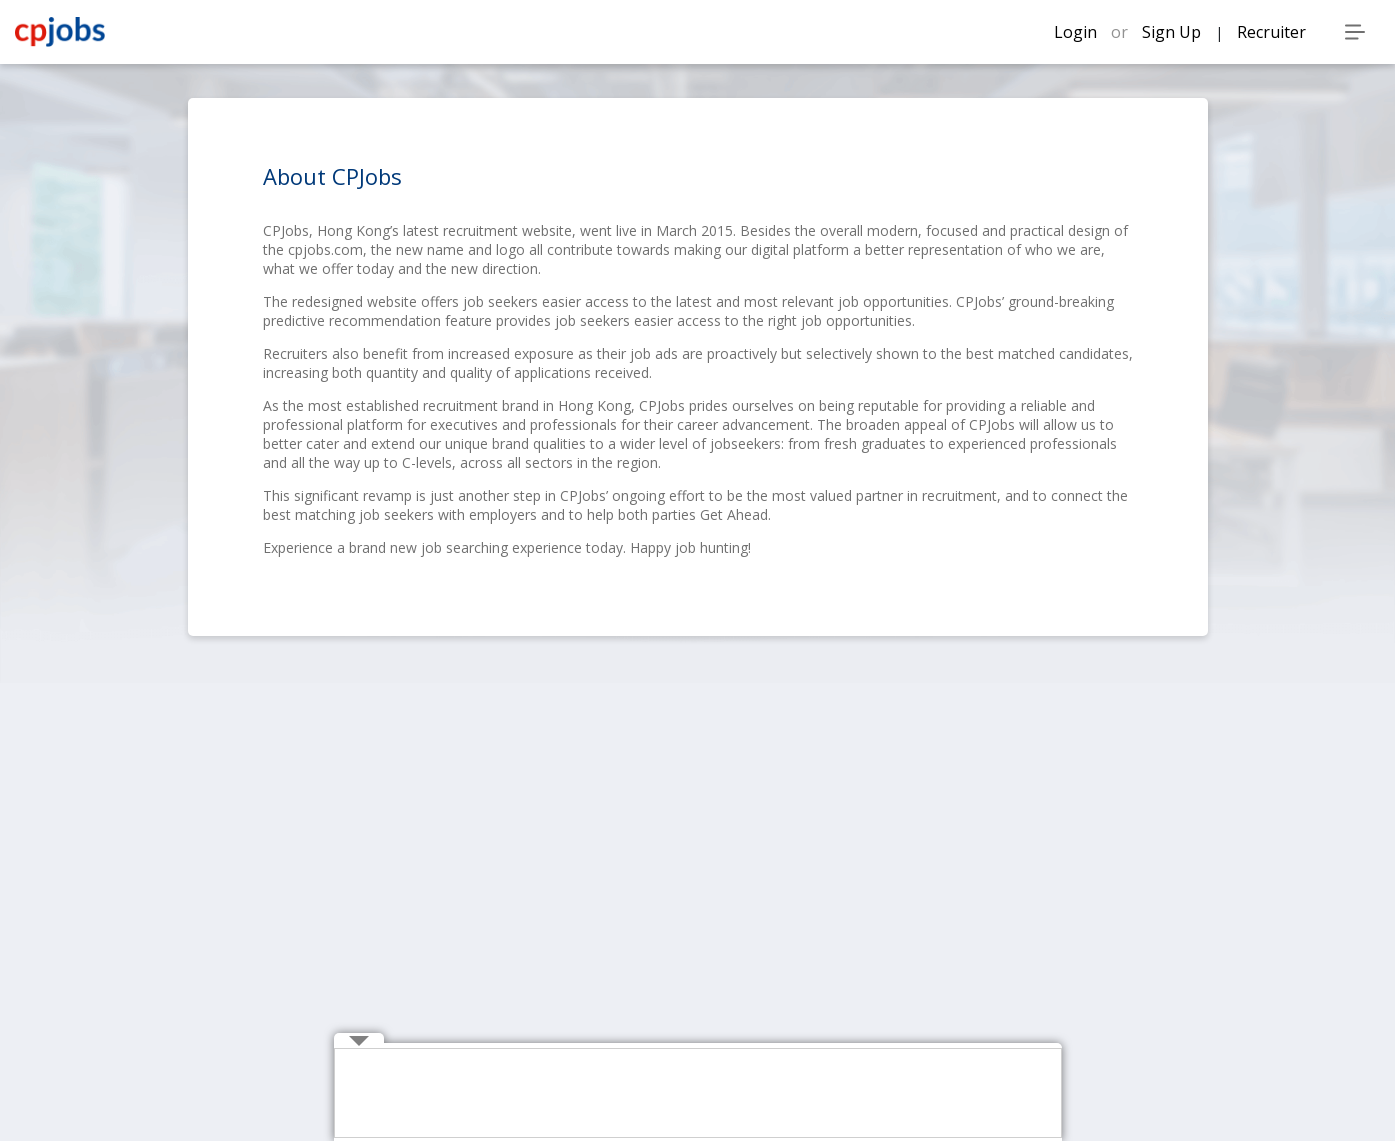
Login (1077, 32)
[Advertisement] (699, 1094)
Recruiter (1271, 32)
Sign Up (1173, 32)
